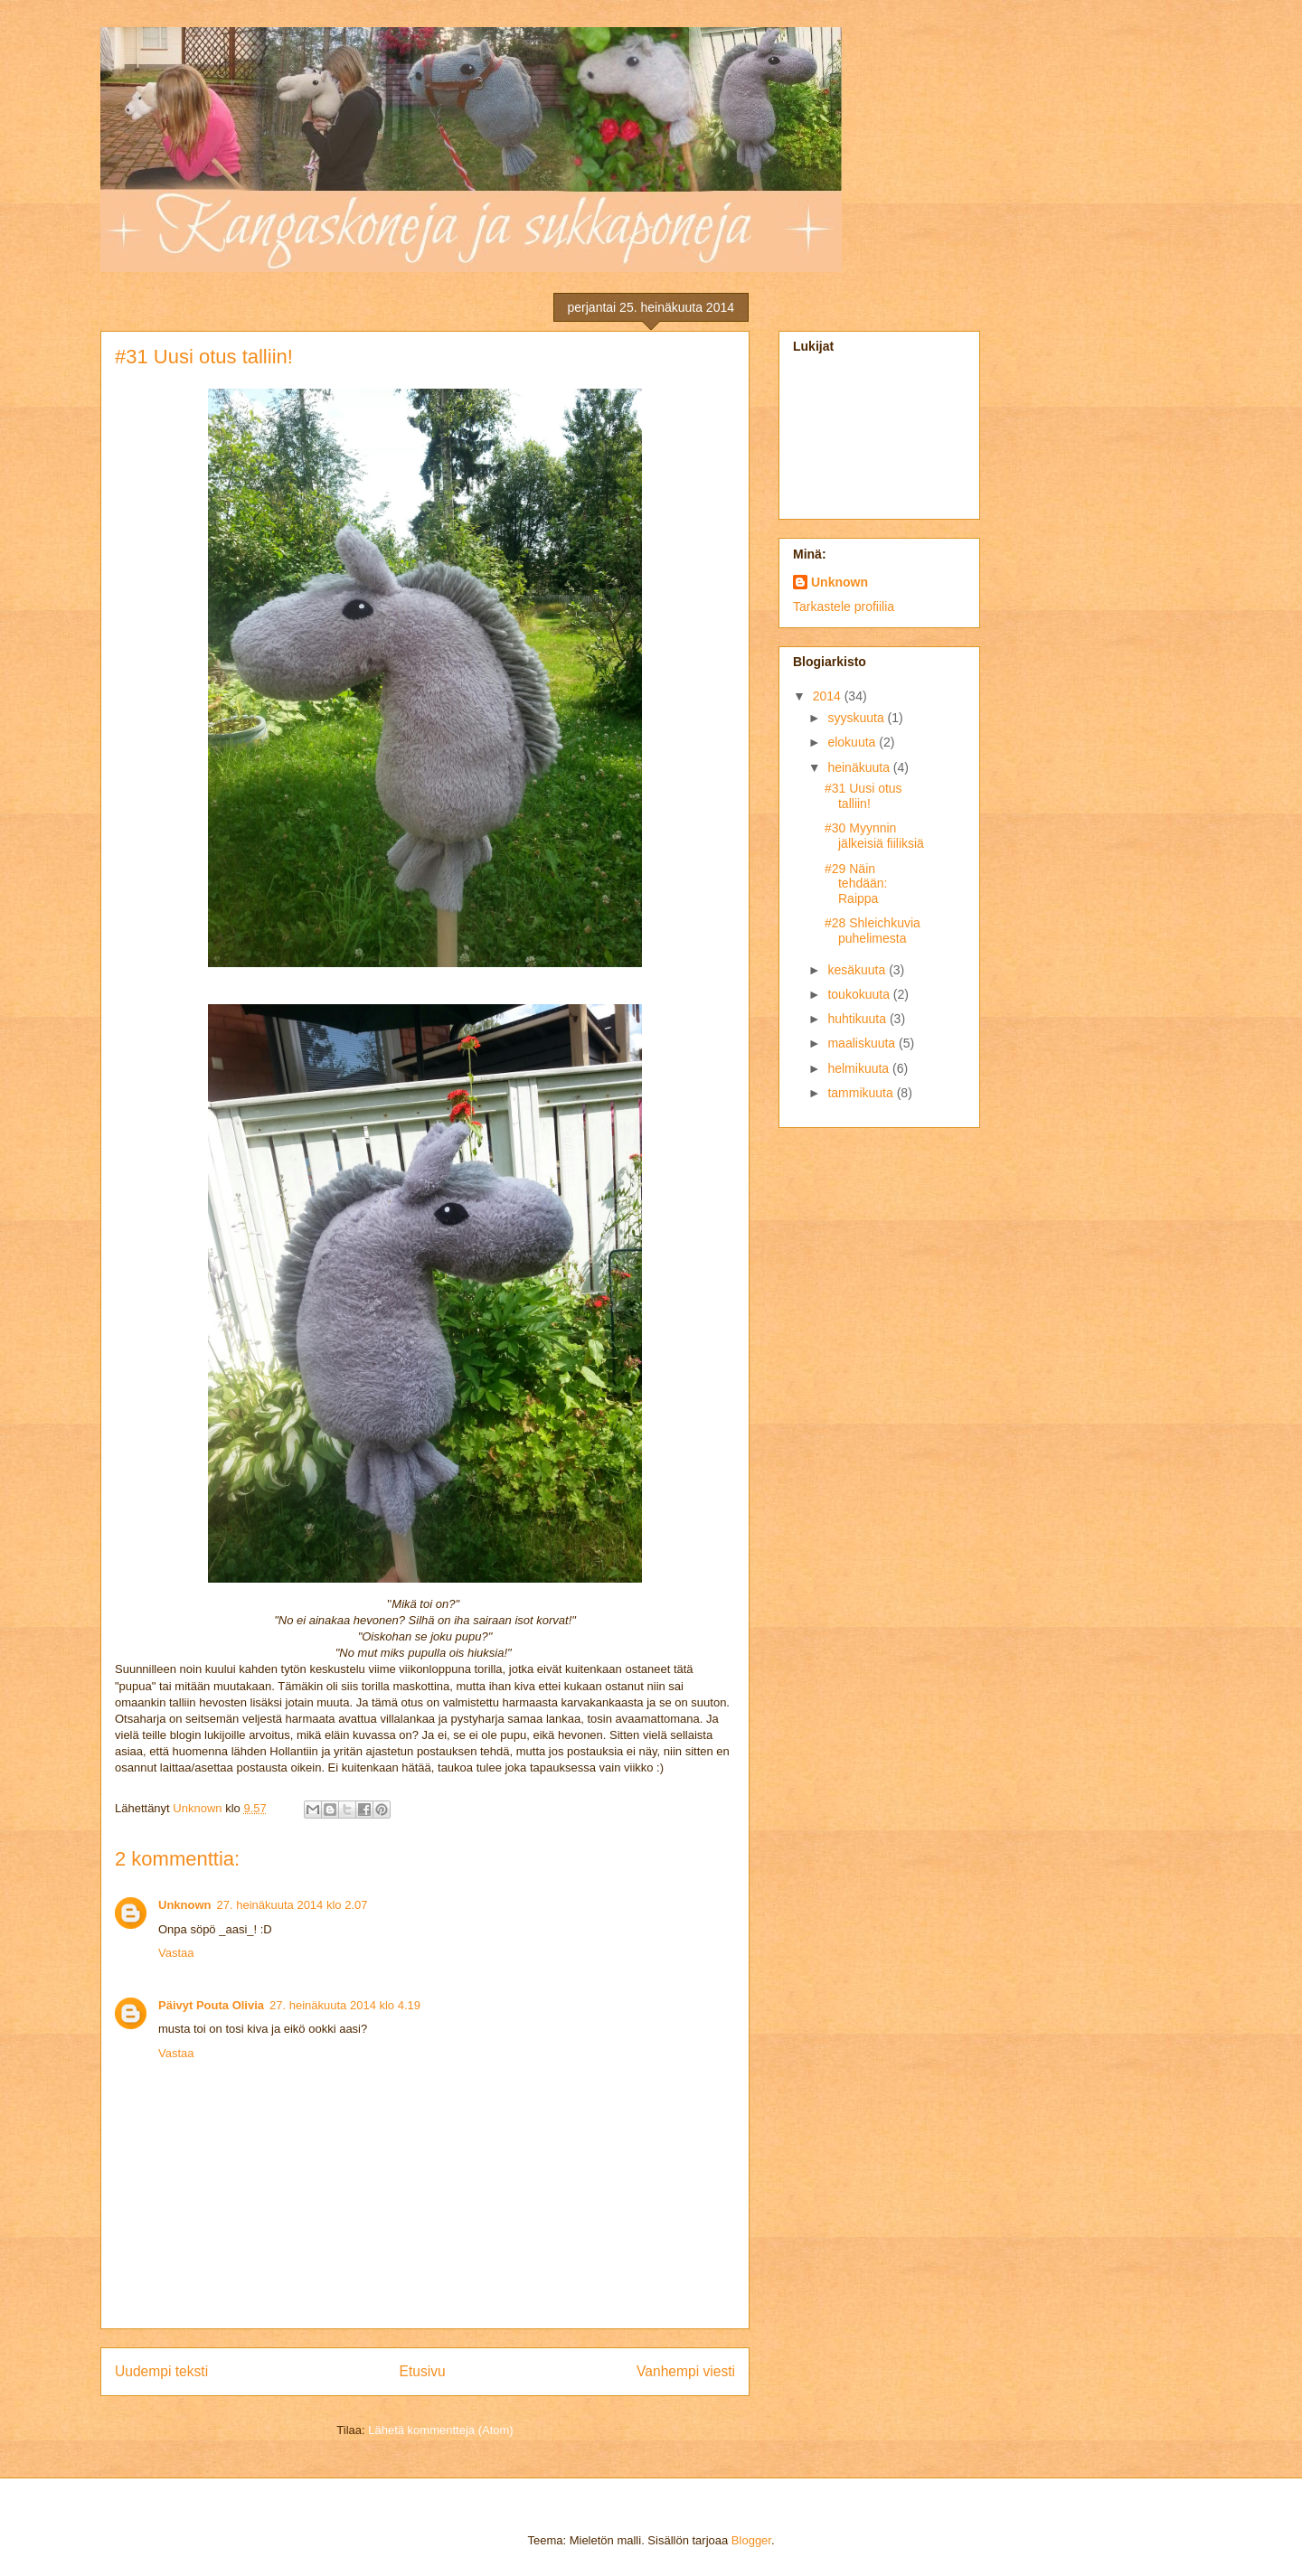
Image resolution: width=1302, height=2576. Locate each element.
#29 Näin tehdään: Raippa (856, 884)
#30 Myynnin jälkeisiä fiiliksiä (874, 836)
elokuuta (853, 742)
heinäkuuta (859, 767)
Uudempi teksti (161, 2371)
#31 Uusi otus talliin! (863, 796)
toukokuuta (859, 994)
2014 (828, 696)
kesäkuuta (858, 970)
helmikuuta (859, 1068)
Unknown (185, 1905)
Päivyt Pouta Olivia (211, 2005)
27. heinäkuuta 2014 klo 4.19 (344, 2005)
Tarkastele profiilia (843, 606)
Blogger (751, 2540)
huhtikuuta (858, 1018)
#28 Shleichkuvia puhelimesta (872, 930)
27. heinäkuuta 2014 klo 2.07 (292, 1905)
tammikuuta (861, 1093)
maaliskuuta (863, 1043)
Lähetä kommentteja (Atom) (440, 2430)
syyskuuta (857, 717)
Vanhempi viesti (686, 2371)
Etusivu (423, 2371)
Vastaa (176, 1953)
